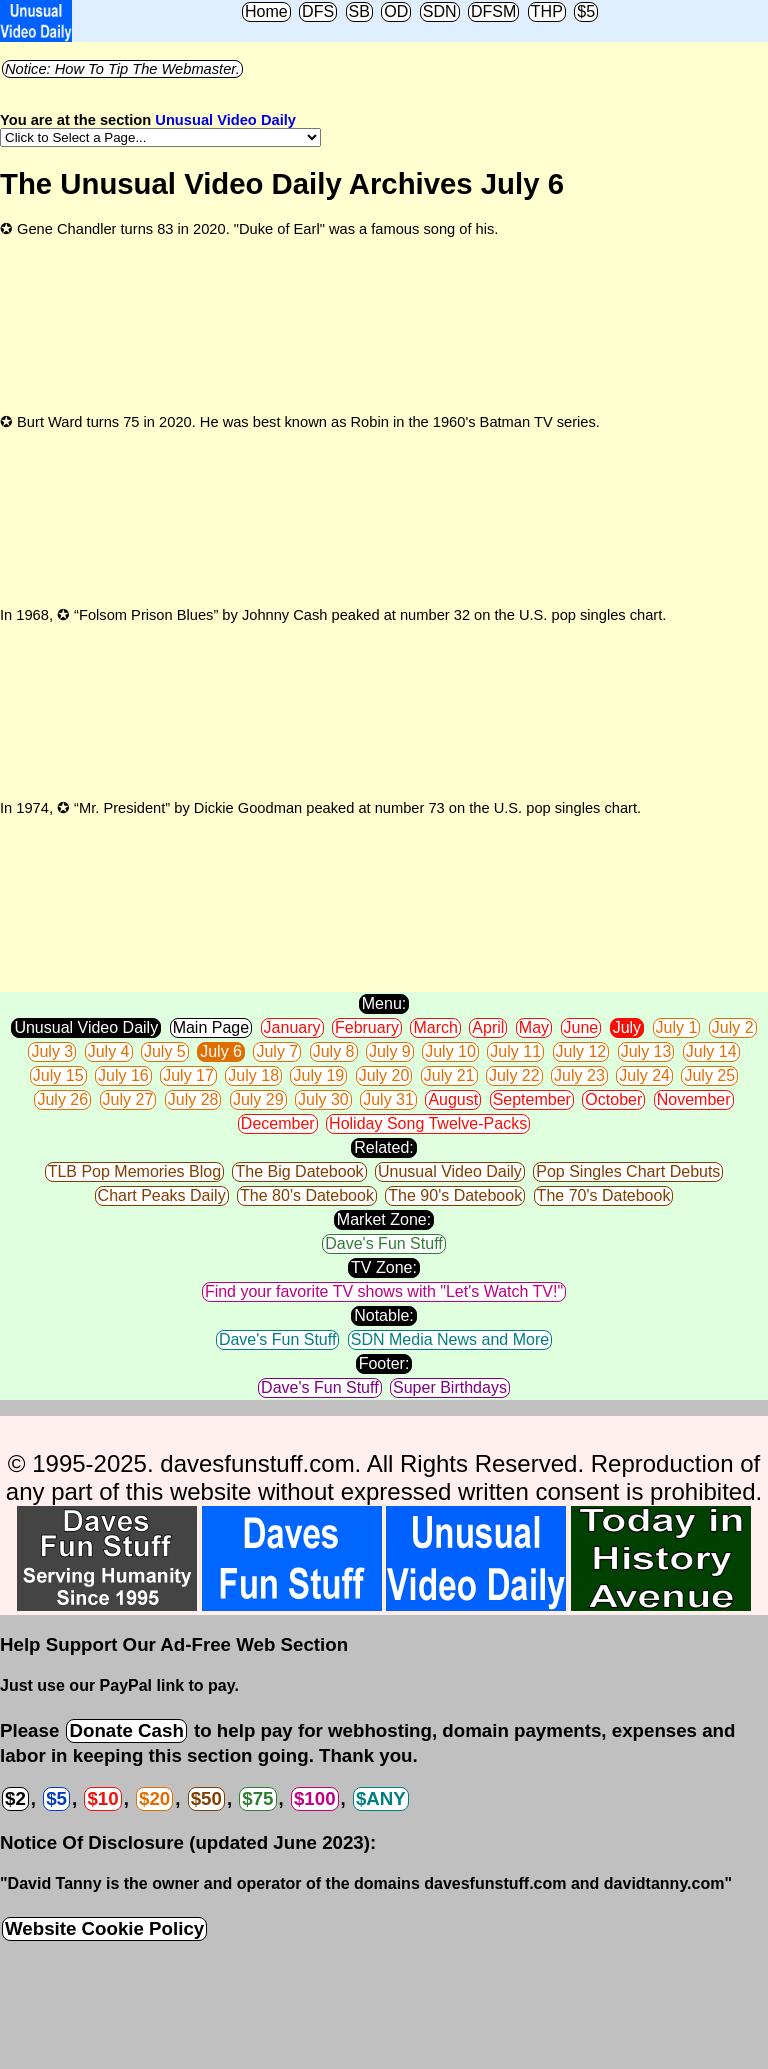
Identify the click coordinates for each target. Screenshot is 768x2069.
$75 (257, 1798)
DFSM (493, 11)
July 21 (449, 1075)
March (435, 1027)
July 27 (128, 1099)
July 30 (323, 1099)
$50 (206, 1798)
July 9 (390, 1051)
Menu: (384, 1003)
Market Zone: (384, 1219)
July (627, 1027)
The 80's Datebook (307, 1195)
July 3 (52, 1051)
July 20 (384, 1075)
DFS (318, 11)
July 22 (514, 1075)
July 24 (644, 1075)
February (367, 1027)
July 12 (581, 1051)
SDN (440, 11)
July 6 (221, 1051)
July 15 (58, 1075)
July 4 (109, 1051)
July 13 (646, 1051)
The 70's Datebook (604, 1195)
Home (266, 11)
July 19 (318, 1075)
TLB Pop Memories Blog (134, 1171)
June (581, 1027)
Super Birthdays (450, 1387)
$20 (154, 1798)
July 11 (515, 1051)
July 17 (188, 1075)
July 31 (388, 1099)
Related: (384, 1147)
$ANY (381, 1798)
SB (359, 11)
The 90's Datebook (455, 1195)
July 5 (165, 1051)
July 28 (193, 1099)
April (488, 1027)
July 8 (334, 1051)
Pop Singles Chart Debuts (628, 1171)
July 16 (123, 1075)
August (453, 1099)
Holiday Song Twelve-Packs (428, 1123)
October (613, 1099)
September (532, 1099)
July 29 (258, 1099)
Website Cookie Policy (104, 1928)
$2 (15, 1798)
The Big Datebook (299, 1171)
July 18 (253, 1075)
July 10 (450, 1051)
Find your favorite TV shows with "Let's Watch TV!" (384, 1291)
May (534, 1027)
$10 (102, 1798)
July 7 (277, 1051)
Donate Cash (126, 1730)
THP (547, 11)
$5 (586, 11)
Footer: (384, 1363)
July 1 (677, 1027)
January (292, 1027)
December (278, 1123)
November (694, 1099)
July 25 (709, 1075)
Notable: (384, 1315)
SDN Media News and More (450, 1339)
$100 (315, 1798)
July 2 (733, 1027)
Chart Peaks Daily (162, 1195)
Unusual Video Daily (225, 120)
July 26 (62, 1099)
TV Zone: (384, 1267)
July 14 (711, 1051)
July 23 (579, 1075)
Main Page (211, 1027)
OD (396, 11)
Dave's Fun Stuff (383, 1243)
